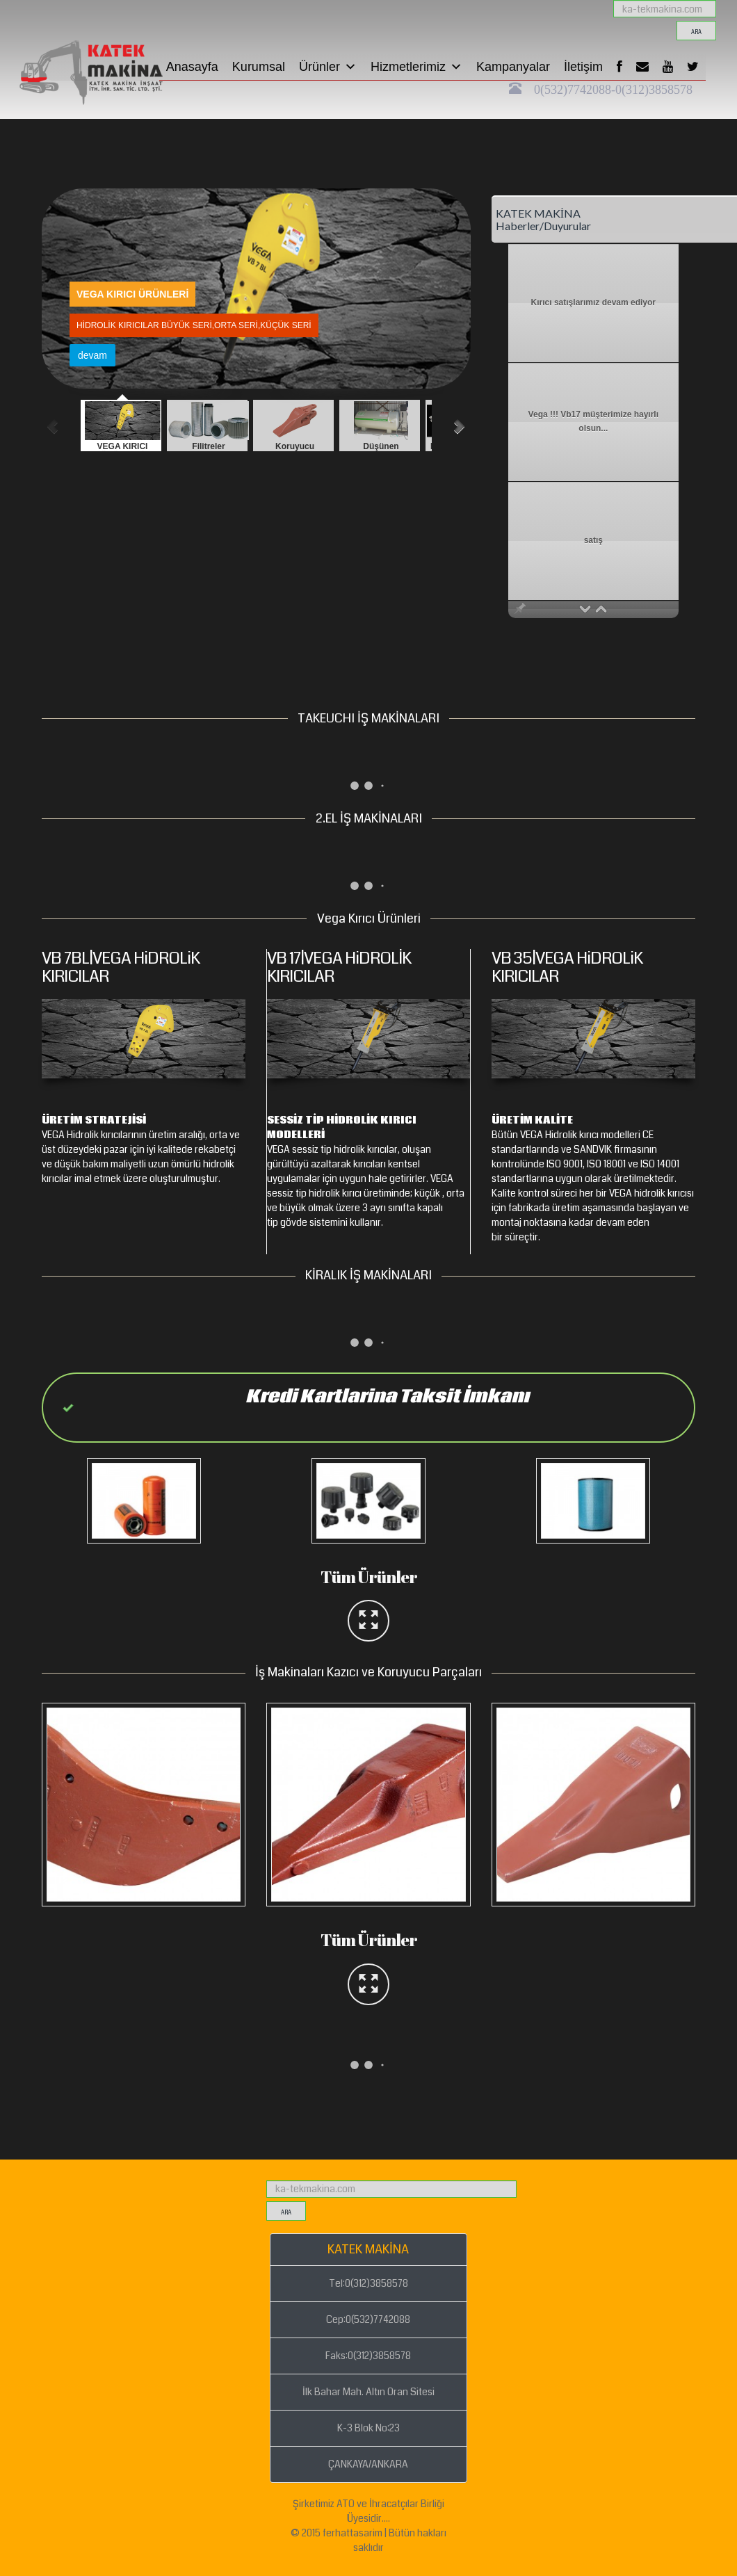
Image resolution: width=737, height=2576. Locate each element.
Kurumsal (258, 67)
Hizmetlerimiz (416, 67)
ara (696, 32)
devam (121, 355)
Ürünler (328, 67)
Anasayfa (192, 67)
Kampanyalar (513, 67)
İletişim (583, 67)
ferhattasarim (352, 2533)
